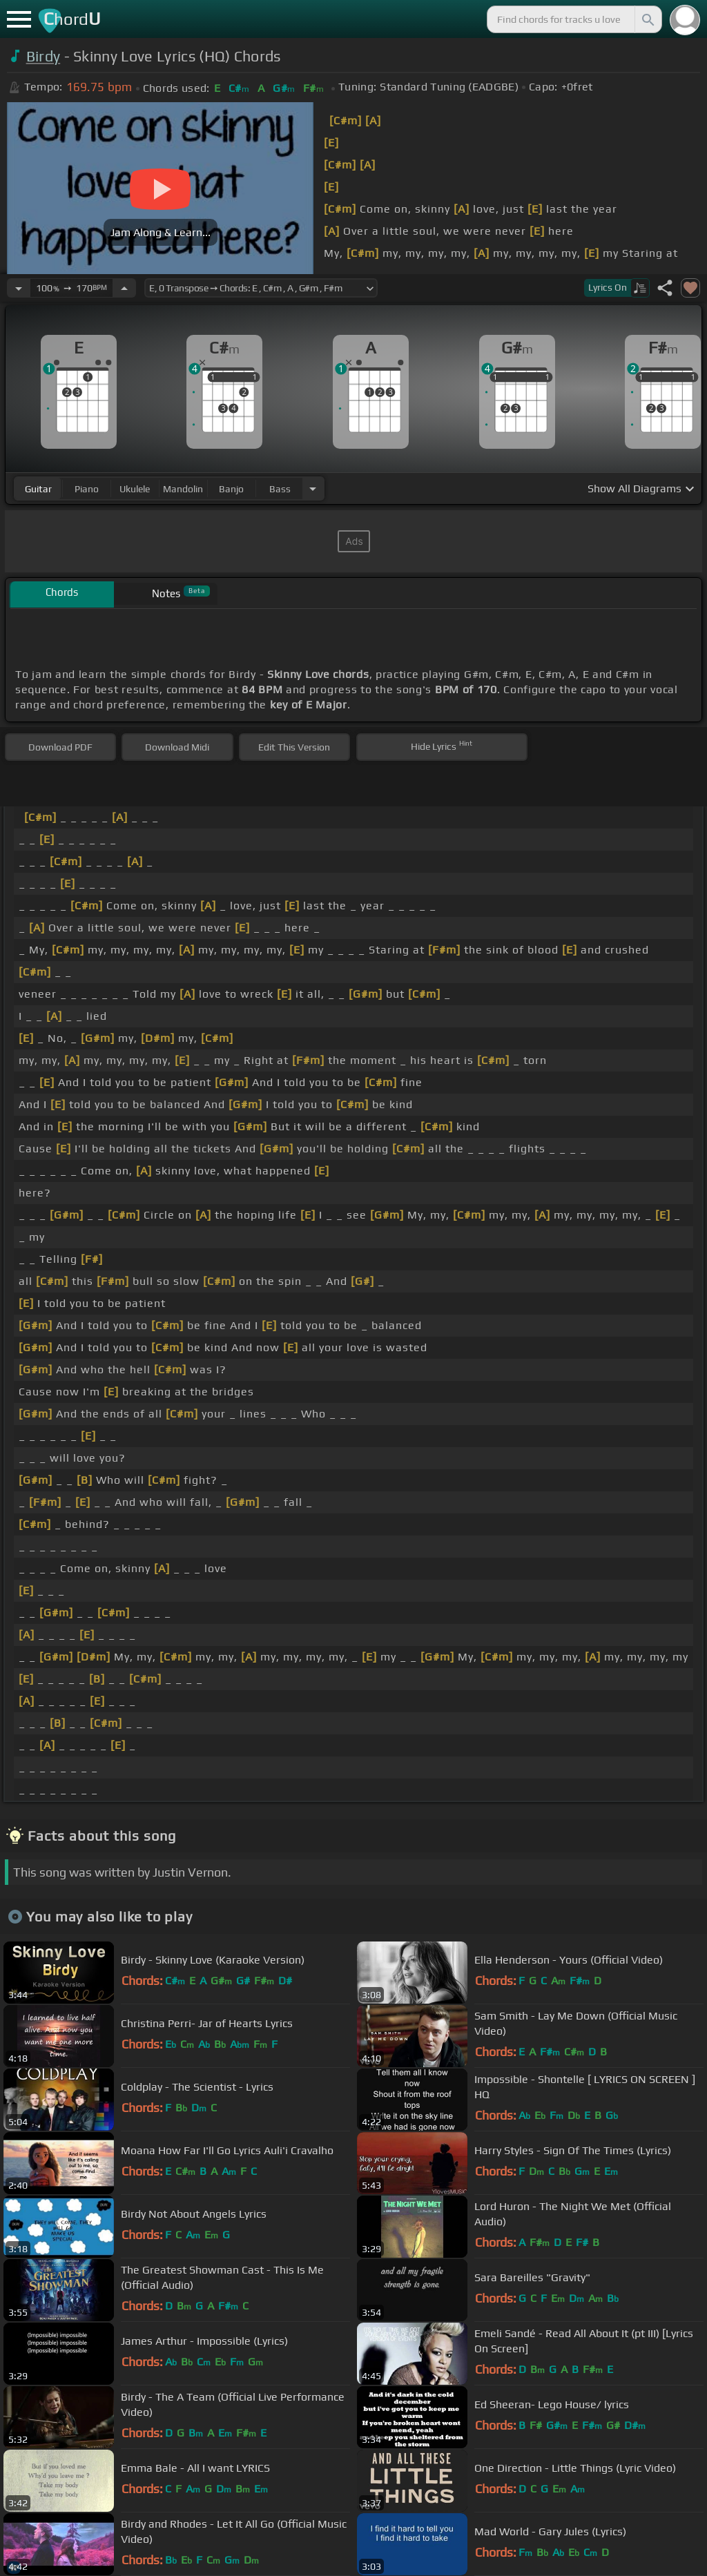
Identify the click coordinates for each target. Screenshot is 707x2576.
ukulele (134, 488)
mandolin (183, 488)
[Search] (647, 19)
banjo (231, 488)
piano (87, 488)
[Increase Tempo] (124, 288)
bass (280, 488)
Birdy (43, 56)
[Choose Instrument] (312, 488)
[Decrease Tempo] (18, 288)
